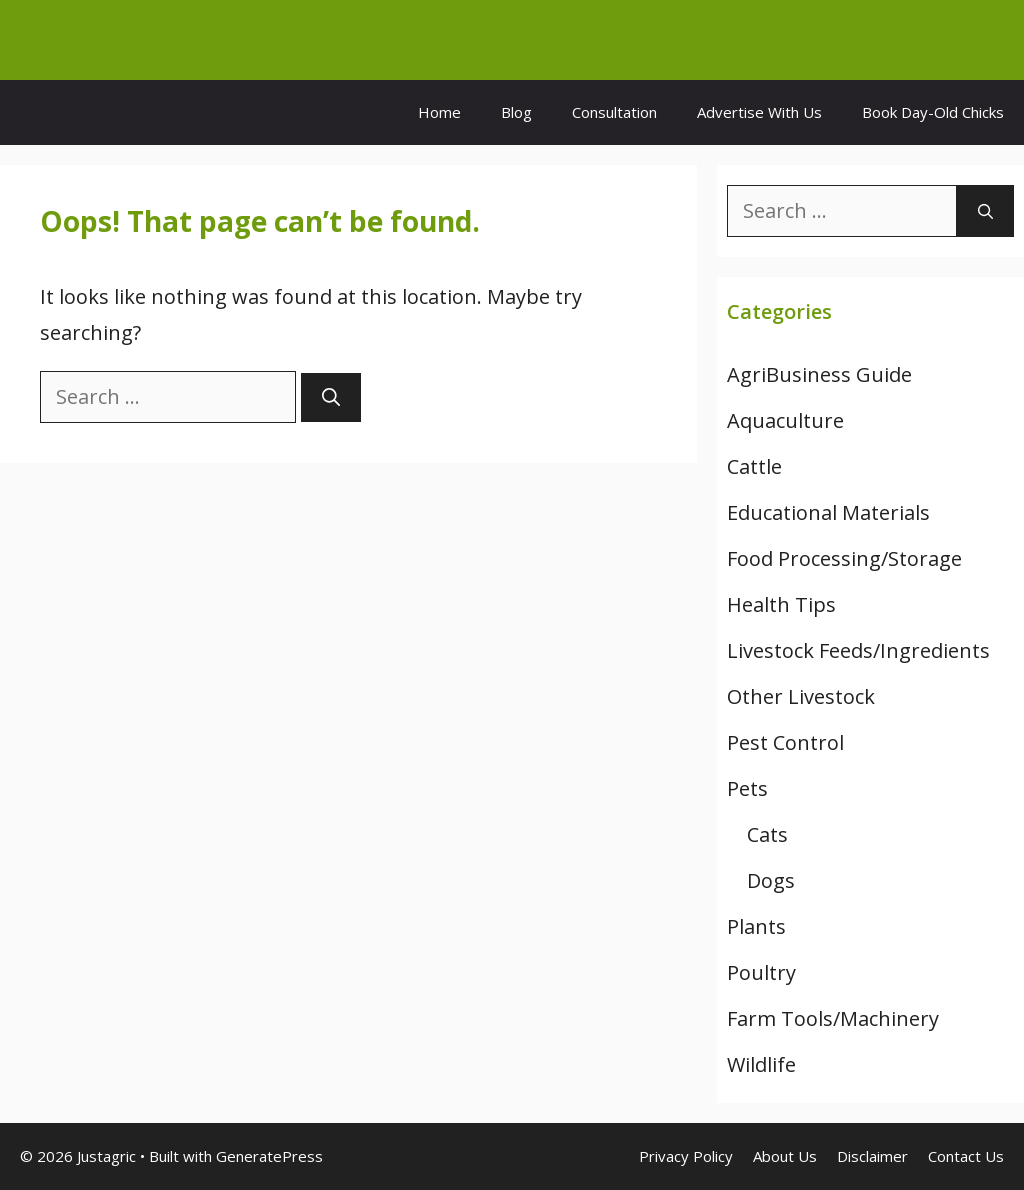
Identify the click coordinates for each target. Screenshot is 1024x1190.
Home (439, 112)
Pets (747, 788)
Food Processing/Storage (844, 558)
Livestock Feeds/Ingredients (858, 650)
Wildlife (761, 1064)
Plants (756, 926)
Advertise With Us (759, 112)
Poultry (761, 972)
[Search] (331, 397)
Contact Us (966, 1156)
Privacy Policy (686, 1156)
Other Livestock (801, 696)
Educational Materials (828, 512)
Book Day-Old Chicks (933, 112)
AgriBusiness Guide (819, 374)
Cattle (754, 466)
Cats (767, 834)
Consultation (614, 112)
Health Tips (781, 604)
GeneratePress (269, 1156)
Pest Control (785, 742)
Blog (516, 112)
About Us (785, 1156)
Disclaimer (872, 1156)
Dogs (771, 880)
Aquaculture (785, 420)
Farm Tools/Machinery (833, 1018)
